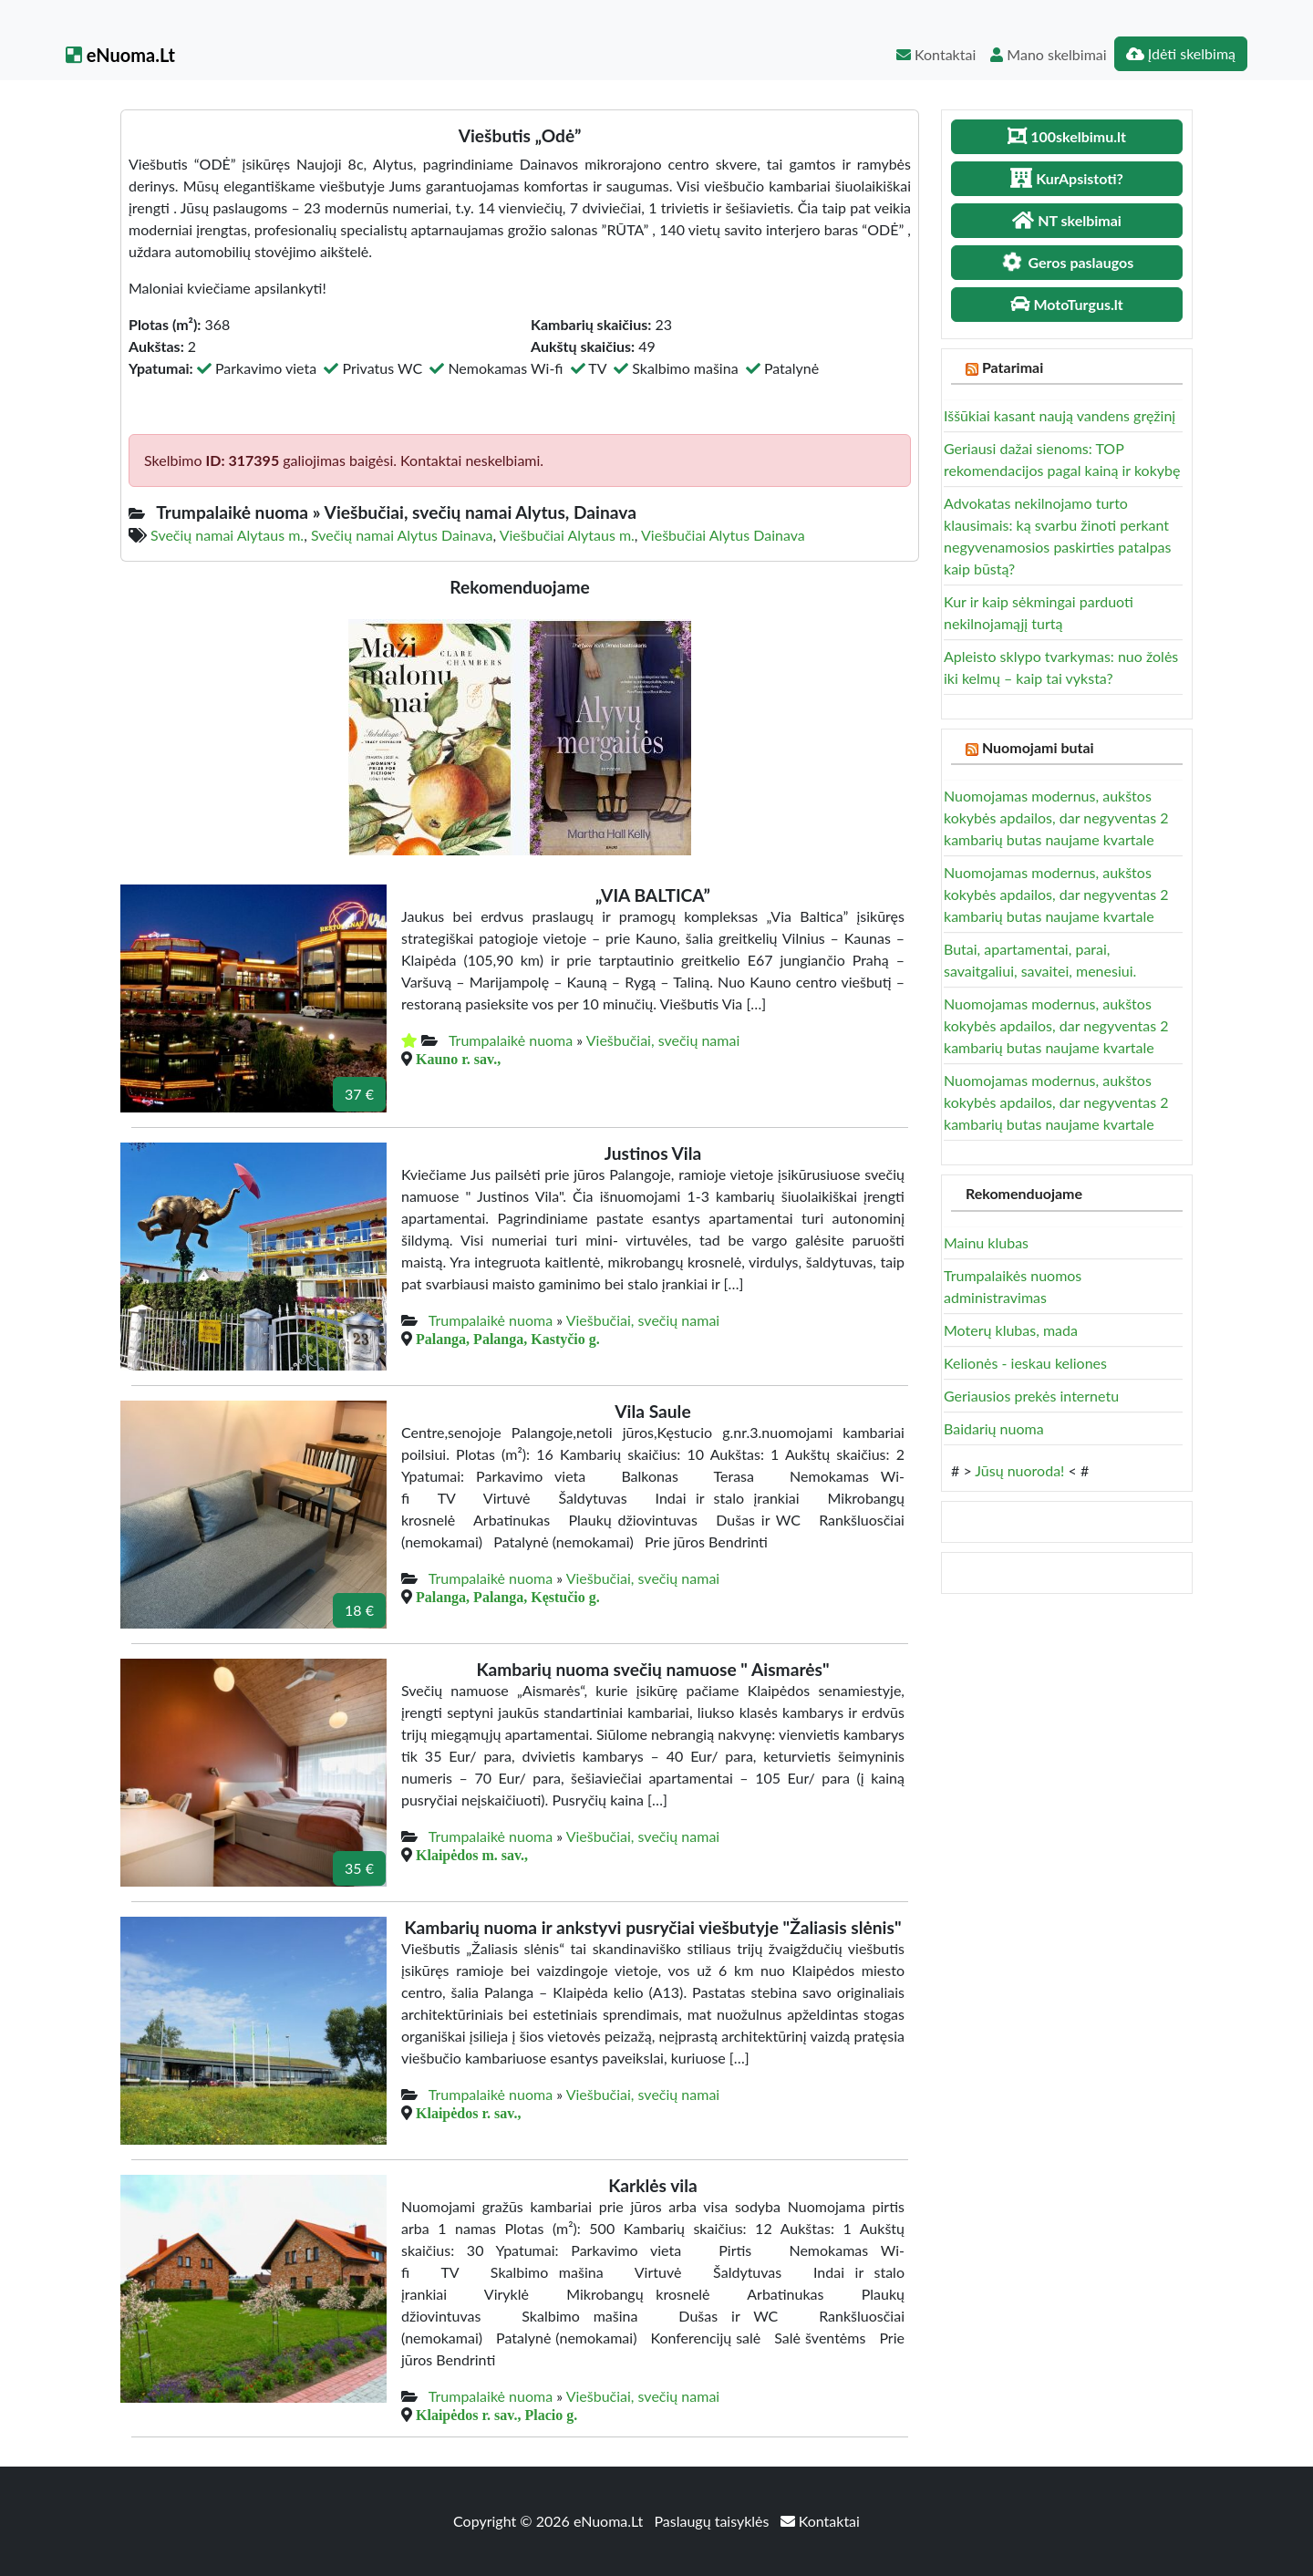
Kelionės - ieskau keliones (1025, 1362)
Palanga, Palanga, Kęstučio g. (508, 1596)
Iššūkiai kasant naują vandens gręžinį (1059, 415)
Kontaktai (936, 54)
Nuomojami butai (1038, 747)
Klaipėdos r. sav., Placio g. (496, 2414)
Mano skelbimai (1048, 54)
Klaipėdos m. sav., (472, 1854)
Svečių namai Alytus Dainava (402, 534)
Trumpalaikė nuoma (511, 1040)
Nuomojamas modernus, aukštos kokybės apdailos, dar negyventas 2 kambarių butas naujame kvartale (1056, 817)
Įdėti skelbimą (1180, 53)
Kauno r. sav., (458, 1058)
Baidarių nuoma (994, 1428)
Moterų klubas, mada (1011, 1330)
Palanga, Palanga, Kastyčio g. (508, 1338)
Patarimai (1012, 367)
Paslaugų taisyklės (713, 2520)
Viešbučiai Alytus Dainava (723, 534)
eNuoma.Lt (120, 55)
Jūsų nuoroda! (1019, 1470)
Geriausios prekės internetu (1031, 1395)
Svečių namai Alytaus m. (227, 534)
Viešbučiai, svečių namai (663, 1040)
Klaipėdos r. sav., (468, 2112)
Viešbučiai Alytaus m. (567, 534)
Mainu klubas (986, 1242)
